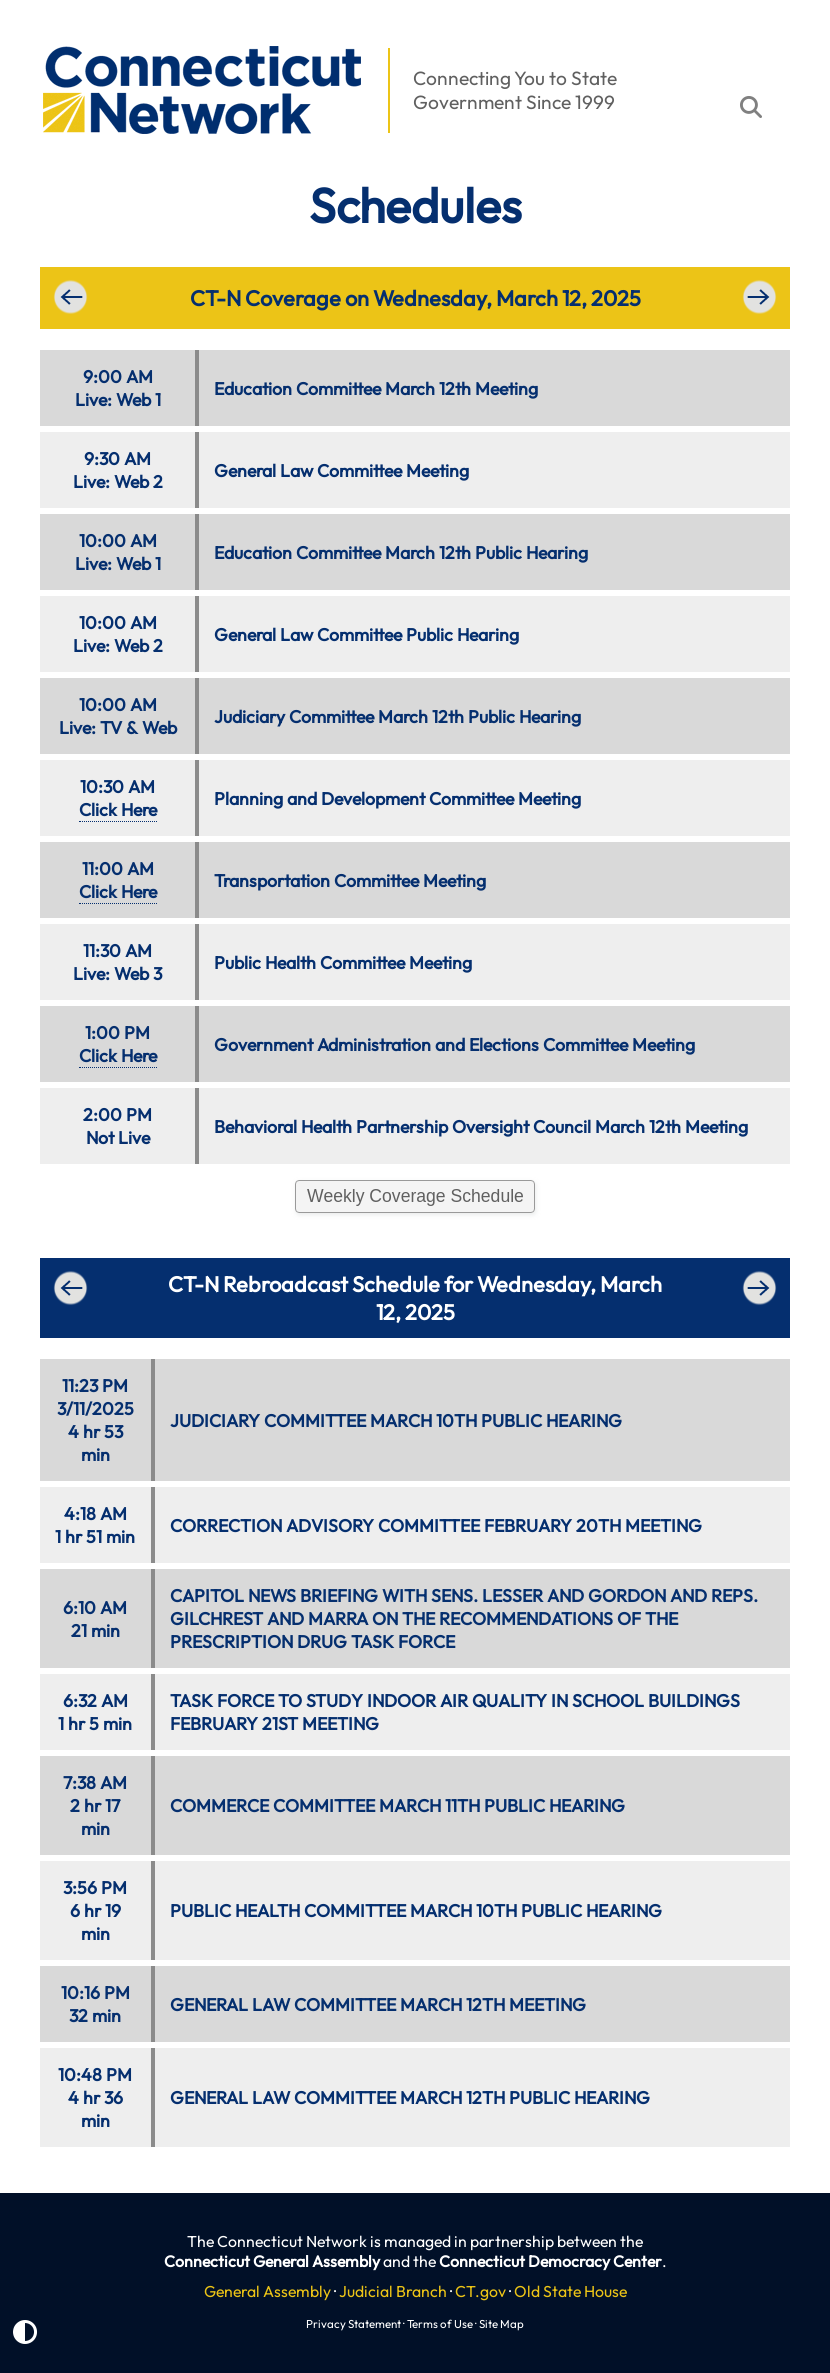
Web (159, 727)
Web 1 (138, 399)
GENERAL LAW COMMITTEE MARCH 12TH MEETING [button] (378, 2004)
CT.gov (480, 2291)
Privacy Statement (353, 2323)
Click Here (118, 809)
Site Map (501, 2323)
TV (111, 727)
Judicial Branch (393, 2291)
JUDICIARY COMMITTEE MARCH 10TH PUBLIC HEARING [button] (396, 1420)
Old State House (570, 2291)
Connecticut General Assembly (272, 2261)
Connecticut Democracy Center (550, 2261)
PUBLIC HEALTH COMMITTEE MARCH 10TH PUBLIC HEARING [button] (416, 1910)
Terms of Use (440, 2323)
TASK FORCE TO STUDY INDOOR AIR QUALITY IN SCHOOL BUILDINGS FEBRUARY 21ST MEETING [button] (455, 1712)
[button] (31, 36)
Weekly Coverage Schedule (415, 1196)
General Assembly (267, 2291)
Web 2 (138, 481)
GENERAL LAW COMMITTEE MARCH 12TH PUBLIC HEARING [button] (410, 2097)
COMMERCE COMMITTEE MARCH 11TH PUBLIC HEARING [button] (397, 1805)
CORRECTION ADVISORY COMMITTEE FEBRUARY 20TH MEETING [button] (436, 1525)
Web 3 (138, 973)
